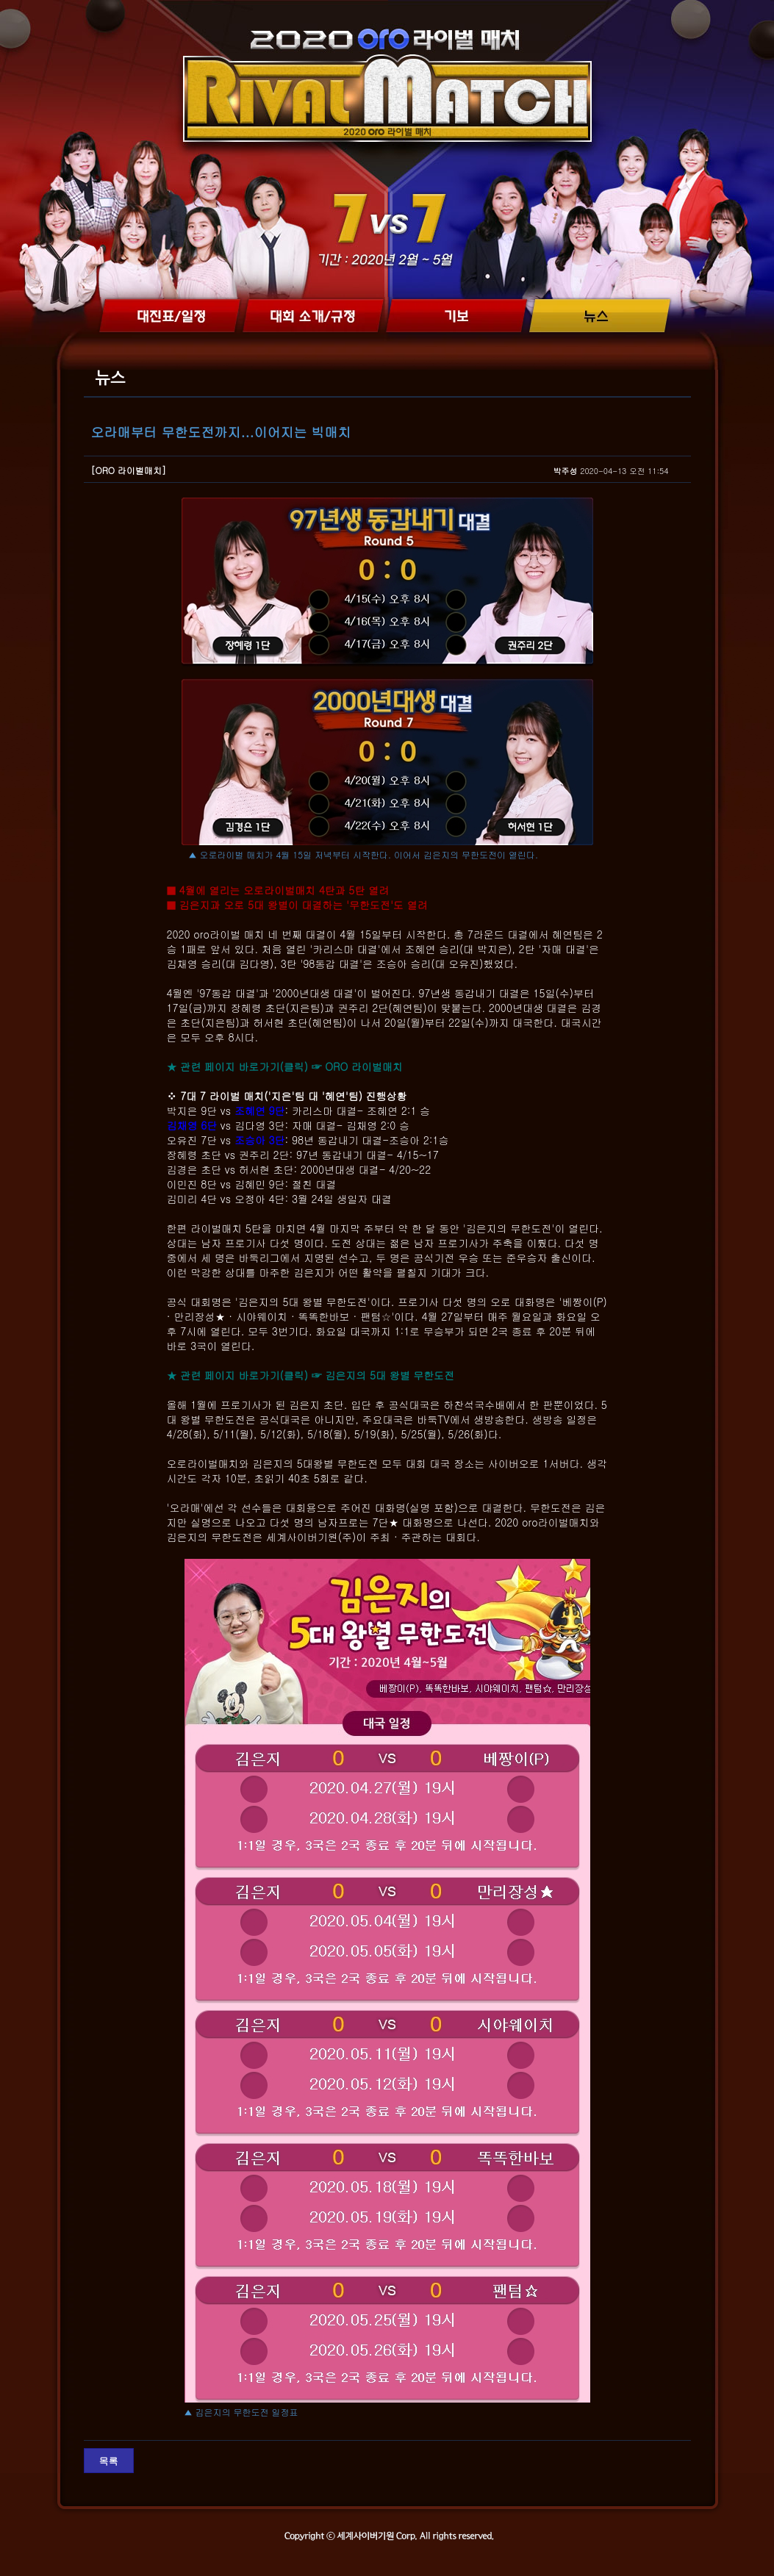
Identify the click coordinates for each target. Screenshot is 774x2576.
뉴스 (600, 315)
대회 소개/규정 (313, 315)
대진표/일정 (169, 315)
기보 (456, 315)
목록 (108, 2461)
